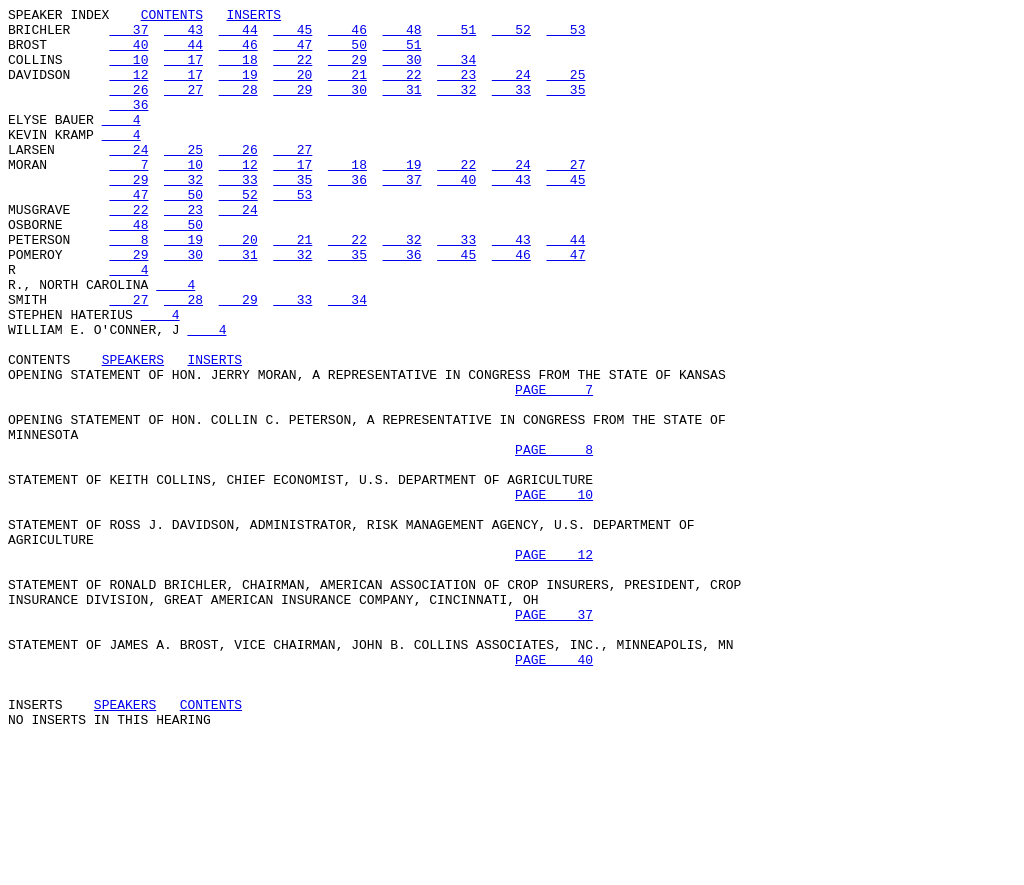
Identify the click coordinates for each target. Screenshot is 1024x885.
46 (347, 35)
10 (128, 71)
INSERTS (253, 17)
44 (238, 35)
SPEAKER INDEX (58, 17)
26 (128, 107)
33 (511, 107)
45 (292, 35)
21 (347, 89)
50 (347, 53)
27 (183, 107)
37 (128, 35)
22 (292, 71)
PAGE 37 (554, 737)
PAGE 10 (554, 593)
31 (402, 107)
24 (511, 89)
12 (128, 89)
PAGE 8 (554, 539)
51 (456, 35)
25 (565, 89)
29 (347, 71)
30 (402, 71)
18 (238, 71)
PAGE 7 (554, 467)
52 (511, 35)
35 (565, 107)
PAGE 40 (554, 791)
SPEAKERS (133, 431)
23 (456, 89)
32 (456, 107)
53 (565, 35)
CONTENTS (172, 17)
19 (238, 89)
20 (292, 89)
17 (183, 71)
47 (292, 53)
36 (128, 125)
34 (456, 71)
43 (183, 35)
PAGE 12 (554, 665)
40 (128, 53)
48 (402, 35)
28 (238, 107)
